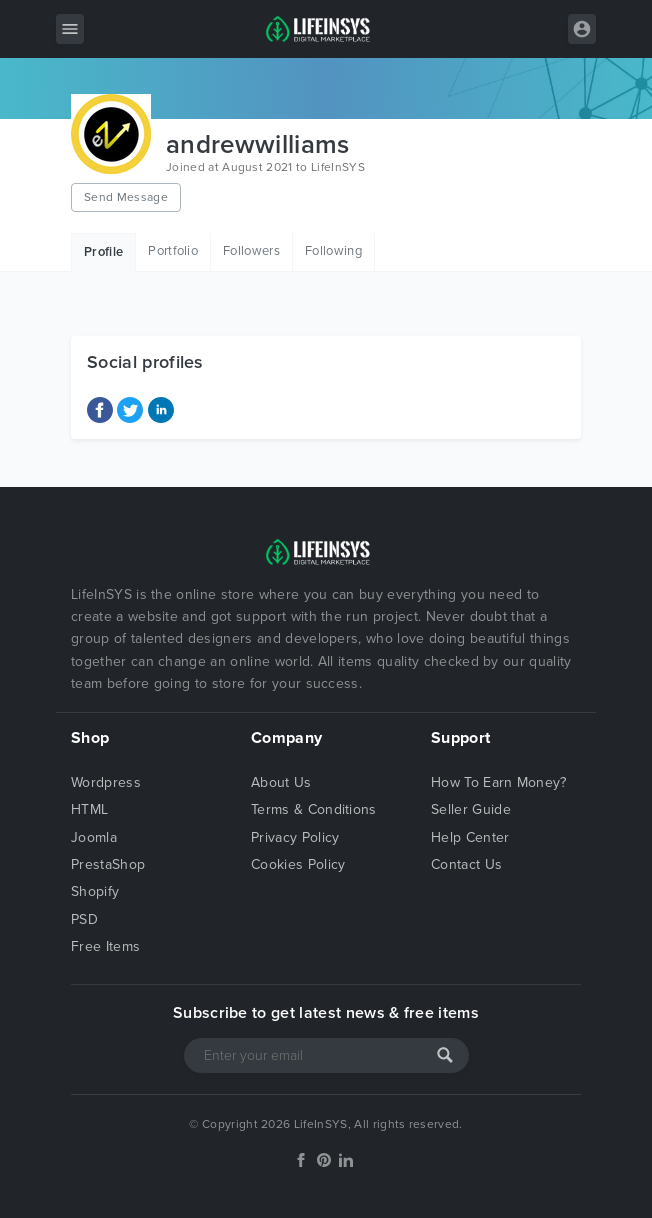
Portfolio (173, 251)
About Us (281, 782)
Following (333, 251)
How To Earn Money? (499, 782)
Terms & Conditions (314, 809)
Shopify (95, 891)
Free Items (105, 946)
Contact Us (466, 864)
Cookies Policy (298, 864)
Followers (251, 251)
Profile (103, 252)
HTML (89, 809)
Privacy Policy (295, 837)
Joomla (94, 837)
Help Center (470, 837)
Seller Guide (471, 809)
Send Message (126, 197)
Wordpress (106, 782)
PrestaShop (108, 864)
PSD (84, 919)
